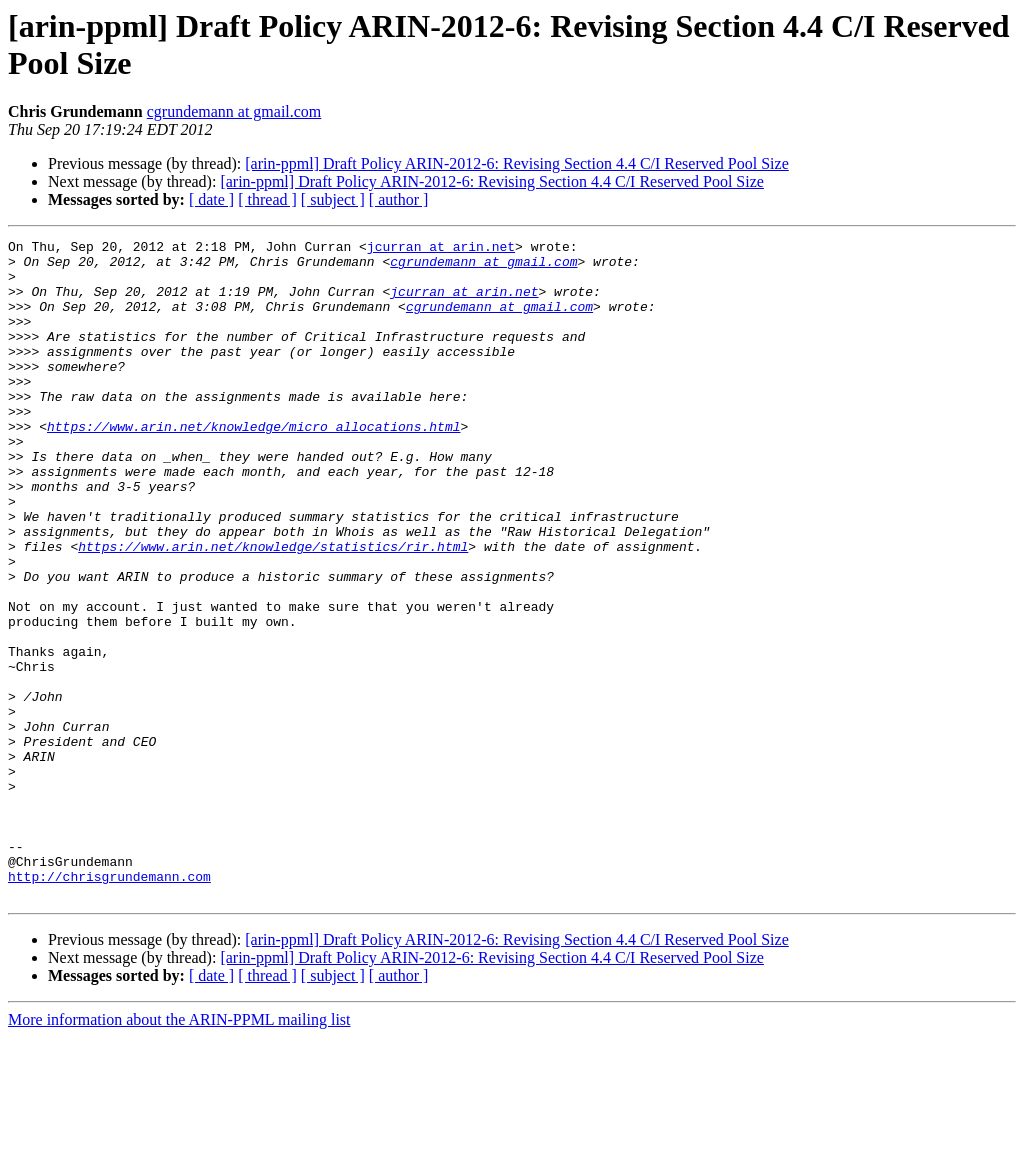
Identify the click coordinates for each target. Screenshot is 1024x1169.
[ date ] (211, 199)
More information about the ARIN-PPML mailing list (179, 1151)
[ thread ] (267, 199)
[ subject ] (333, 199)
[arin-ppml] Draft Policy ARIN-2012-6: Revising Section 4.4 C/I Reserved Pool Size (516, 163)
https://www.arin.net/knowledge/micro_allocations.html (253, 465)
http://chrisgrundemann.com (109, 1005)
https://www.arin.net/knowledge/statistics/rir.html (273, 609)
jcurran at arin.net (441, 249)
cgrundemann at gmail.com (234, 111)
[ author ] (399, 199)
